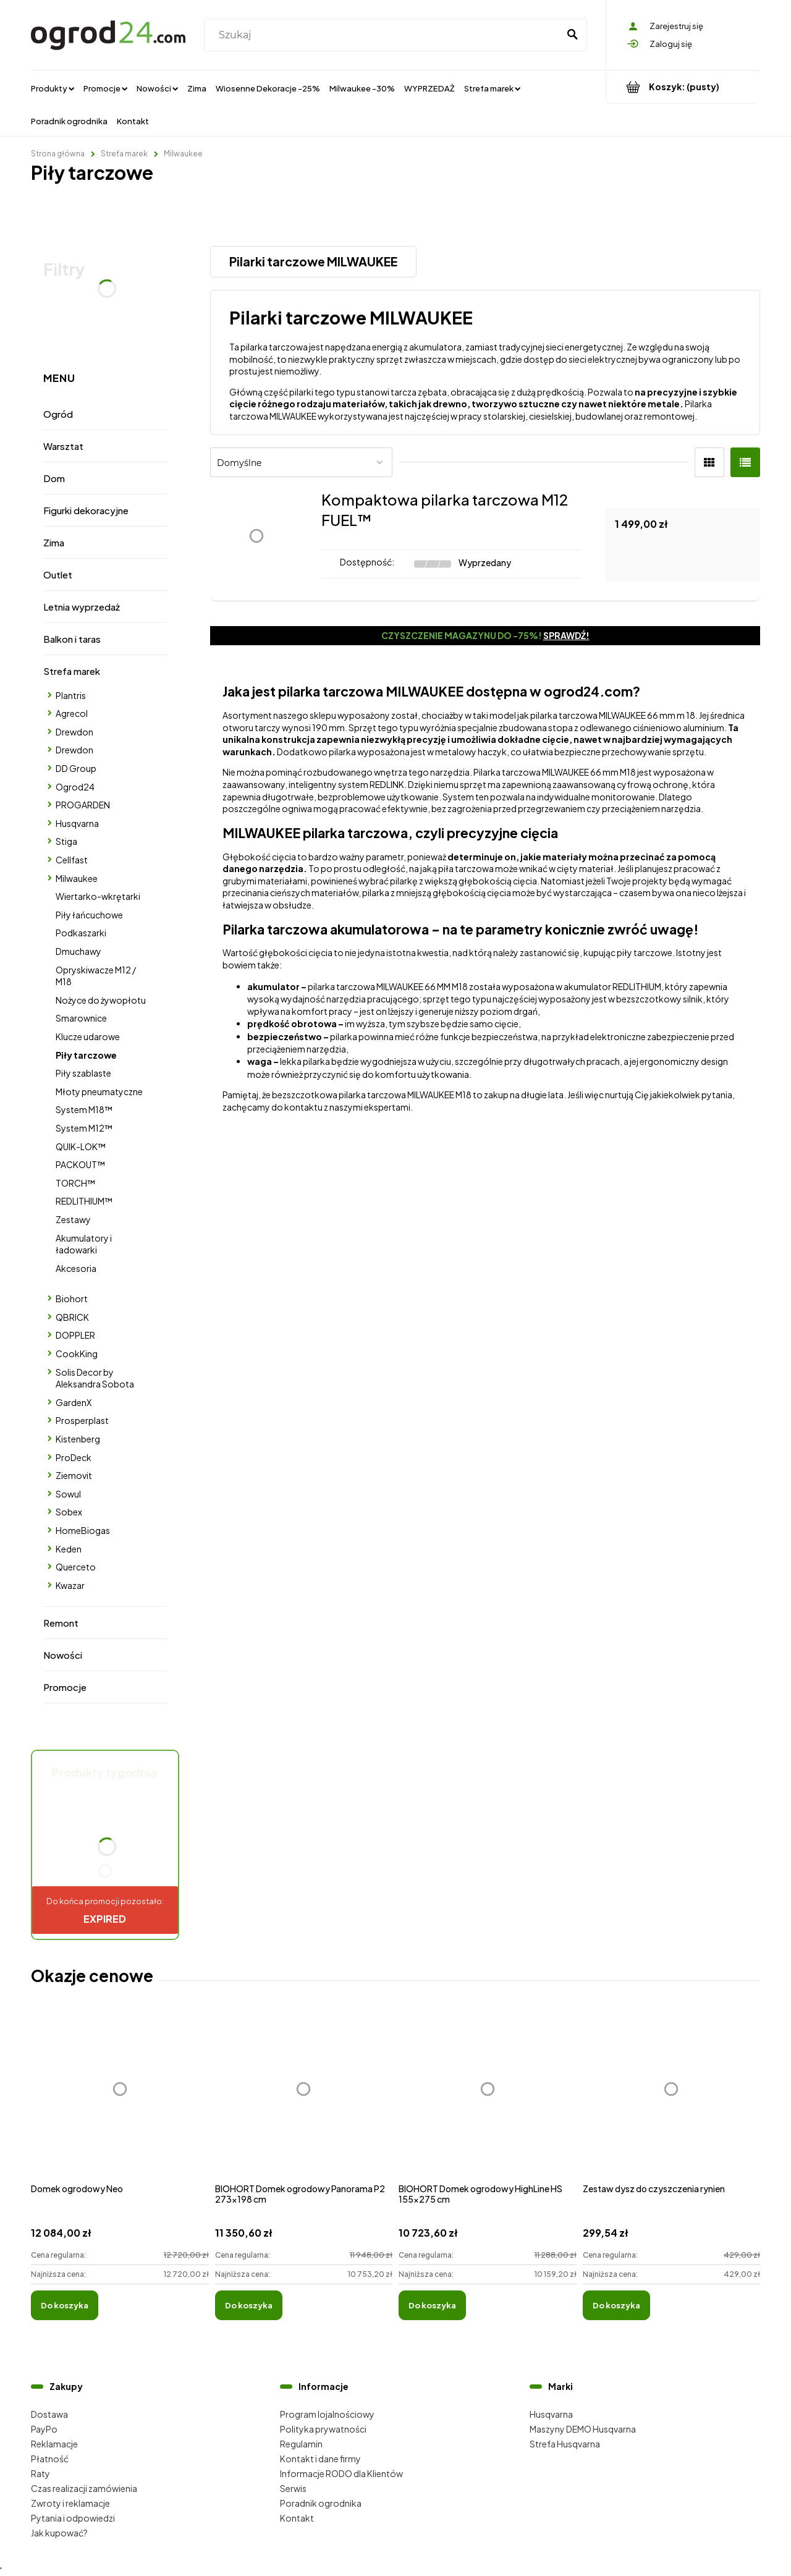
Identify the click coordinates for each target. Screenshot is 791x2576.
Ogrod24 (75, 786)
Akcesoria (76, 1268)
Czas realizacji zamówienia (84, 2488)
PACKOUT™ (80, 1164)
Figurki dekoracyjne (86, 510)
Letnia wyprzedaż (81, 606)
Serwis (293, 2488)
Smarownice (81, 1017)
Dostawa (49, 2414)
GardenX (73, 1402)
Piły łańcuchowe (89, 914)
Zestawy (73, 1219)
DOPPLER (75, 1335)
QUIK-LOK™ (81, 1146)
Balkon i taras (72, 639)
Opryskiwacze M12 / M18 (96, 976)
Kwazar (70, 1585)
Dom (54, 478)
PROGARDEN (83, 804)
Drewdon (74, 731)
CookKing (77, 1353)
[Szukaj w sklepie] (384, 35)
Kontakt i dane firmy (320, 2458)
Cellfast (72, 859)
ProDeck (73, 1457)
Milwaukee (77, 878)
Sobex (69, 1511)
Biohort (72, 1298)
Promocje (65, 1687)
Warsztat (63, 446)
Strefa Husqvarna (565, 2443)
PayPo (44, 2428)
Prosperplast (82, 1420)
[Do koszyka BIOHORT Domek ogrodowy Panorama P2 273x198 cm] (248, 2305)
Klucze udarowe (88, 1036)
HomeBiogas (83, 1530)
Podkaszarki (81, 932)
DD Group (76, 768)
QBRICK (72, 1317)
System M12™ (84, 1127)
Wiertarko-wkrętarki (98, 896)
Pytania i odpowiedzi (73, 2517)
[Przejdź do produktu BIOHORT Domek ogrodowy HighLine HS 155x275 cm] (488, 2102)
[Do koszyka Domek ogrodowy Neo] (64, 2305)
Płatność (50, 2458)
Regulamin (301, 2443)
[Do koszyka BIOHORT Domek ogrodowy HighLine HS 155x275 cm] (432, 2305)
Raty (40, 2473)
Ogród (58, 414)
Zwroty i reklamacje (70, 2503)
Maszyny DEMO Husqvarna (583, 2428)
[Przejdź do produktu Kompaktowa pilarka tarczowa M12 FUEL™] (256, 535)
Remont (60, 1623)
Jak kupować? (59, 2532)
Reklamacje (54, 2443)
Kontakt (297, 2517)
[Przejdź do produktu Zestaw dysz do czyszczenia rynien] (672, 2102)
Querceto (76, 1566)
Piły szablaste (83, 1072)
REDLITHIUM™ (84, 1200)
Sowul (68, 1493)
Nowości (62, 1655)
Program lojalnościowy (327, 2414)
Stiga (66, 841)
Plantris (71, 695)
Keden (69, 1548)
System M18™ (84, 1109)
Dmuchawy (78, 951)
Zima (53, 542)
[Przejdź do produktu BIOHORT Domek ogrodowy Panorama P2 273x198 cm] (304, 2102)
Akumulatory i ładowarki (84, 1244)
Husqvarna (77, 823)
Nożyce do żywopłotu (101, 1000)
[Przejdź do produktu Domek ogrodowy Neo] (120, 2102)
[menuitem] (52, 88)
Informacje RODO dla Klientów (341, 2473)
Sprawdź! (566, 635)
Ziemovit (74, 1475)
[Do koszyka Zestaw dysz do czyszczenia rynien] (616, 2305)
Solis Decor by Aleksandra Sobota (95, 1378)
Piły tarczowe (86, 1055)
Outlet (57, 574)
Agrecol (72, 713)
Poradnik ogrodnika (321, 2503)
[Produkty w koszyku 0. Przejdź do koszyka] (683, 86)
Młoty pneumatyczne (99, 1091)
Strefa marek (71, 671)
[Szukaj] (572, 35)
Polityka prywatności (323, 2428)
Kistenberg (78, 1438)
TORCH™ (75, 1182)
